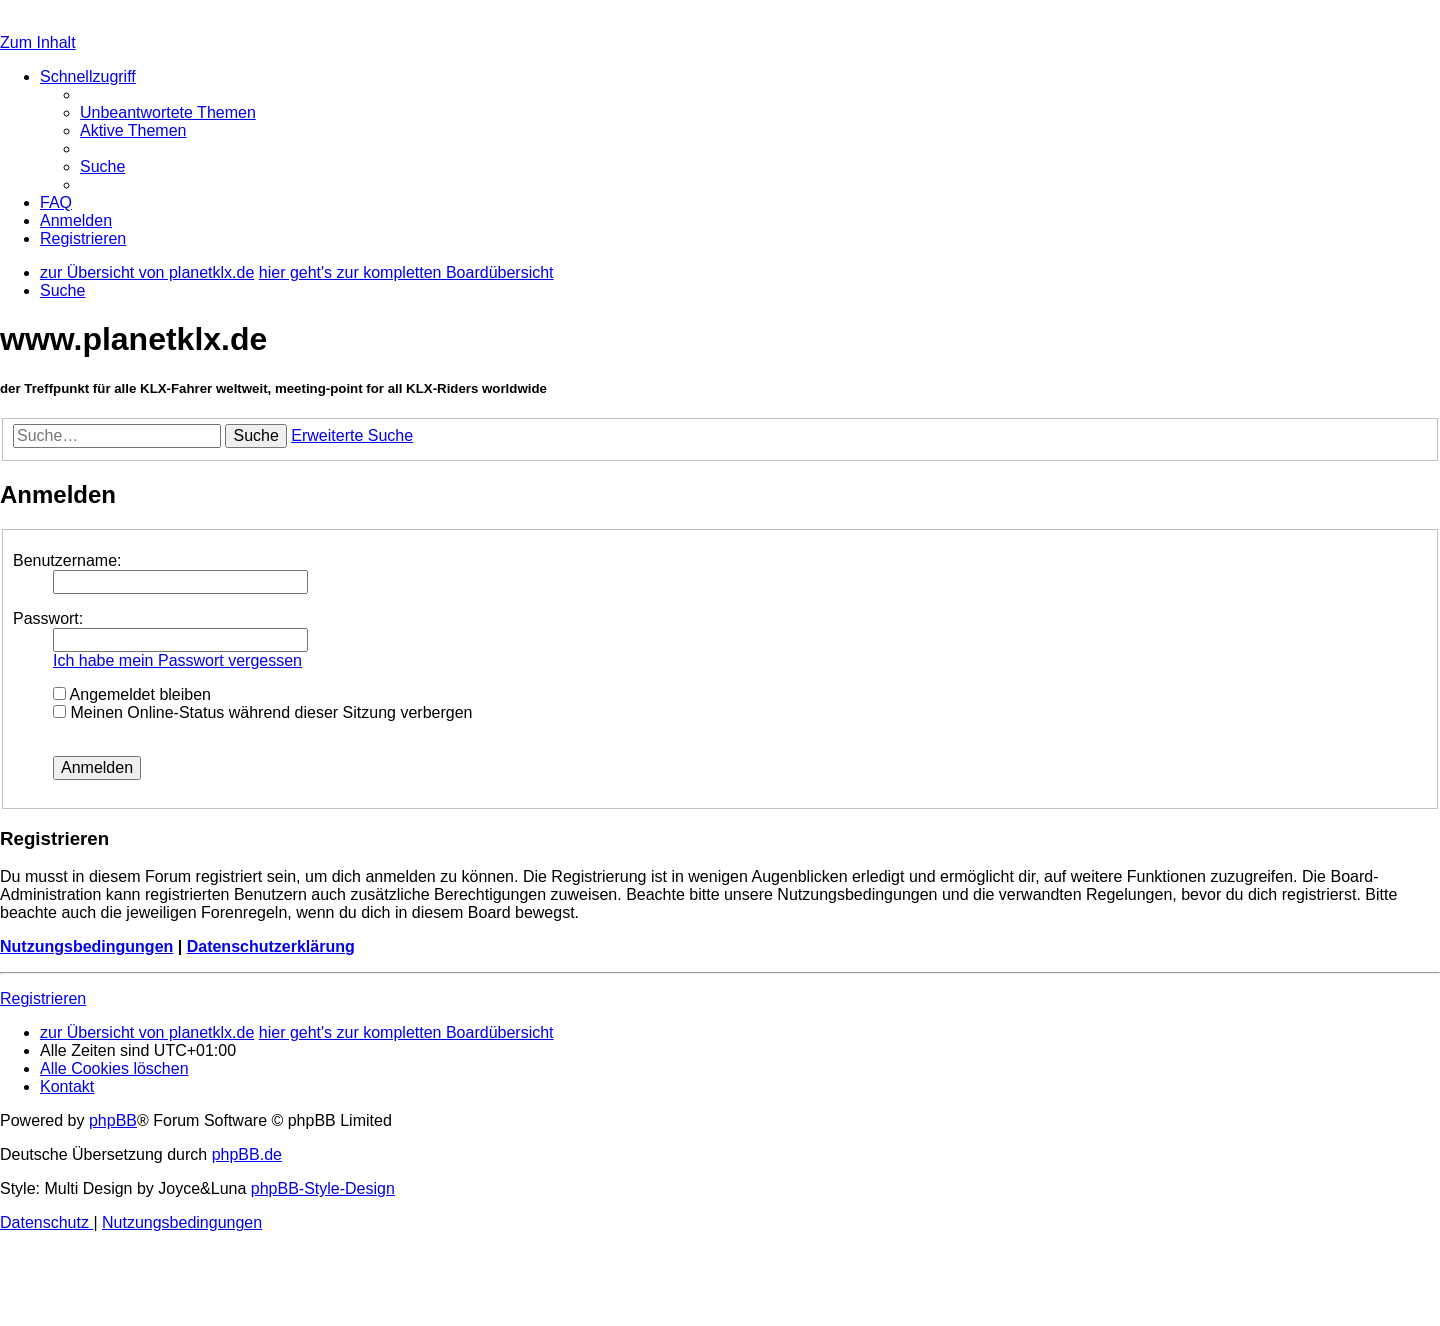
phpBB (113, 1120)
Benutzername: (67, 560)
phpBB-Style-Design (323, 1188)
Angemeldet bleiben (132, 694)
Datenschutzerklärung (271, 946)
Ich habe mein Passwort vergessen (177, 660)
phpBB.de (247, 1154)
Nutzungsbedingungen (86, 946)
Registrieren (43, 998)
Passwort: (48, 618)
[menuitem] (168, 112)
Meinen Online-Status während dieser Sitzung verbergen (262, 712)
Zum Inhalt (38, 42)
